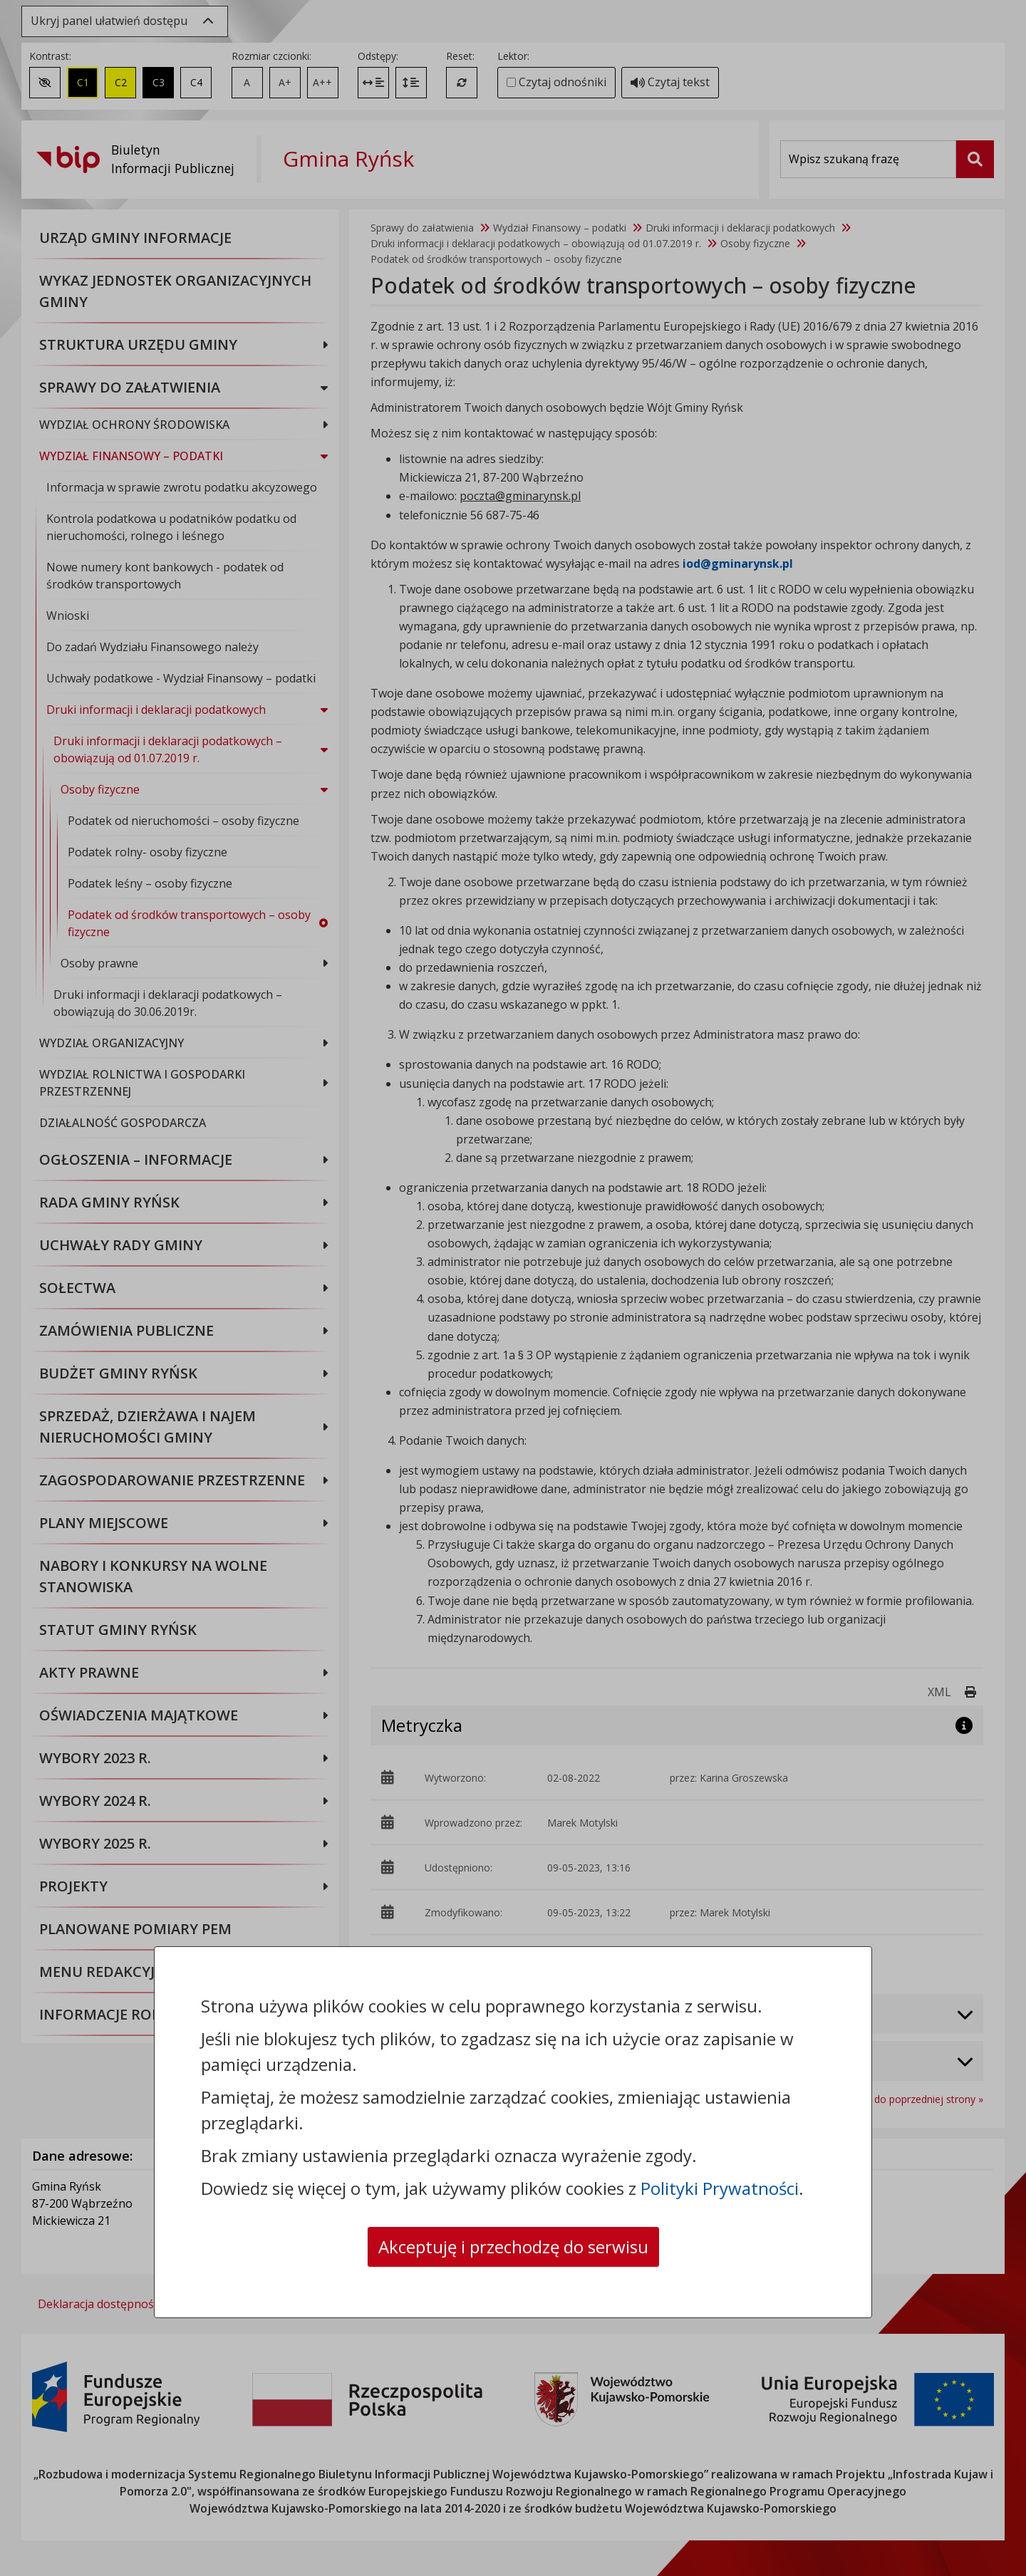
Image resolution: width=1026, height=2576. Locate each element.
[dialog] (513, 1288)
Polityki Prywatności (720, 2188)
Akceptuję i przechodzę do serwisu (513, 2246)
